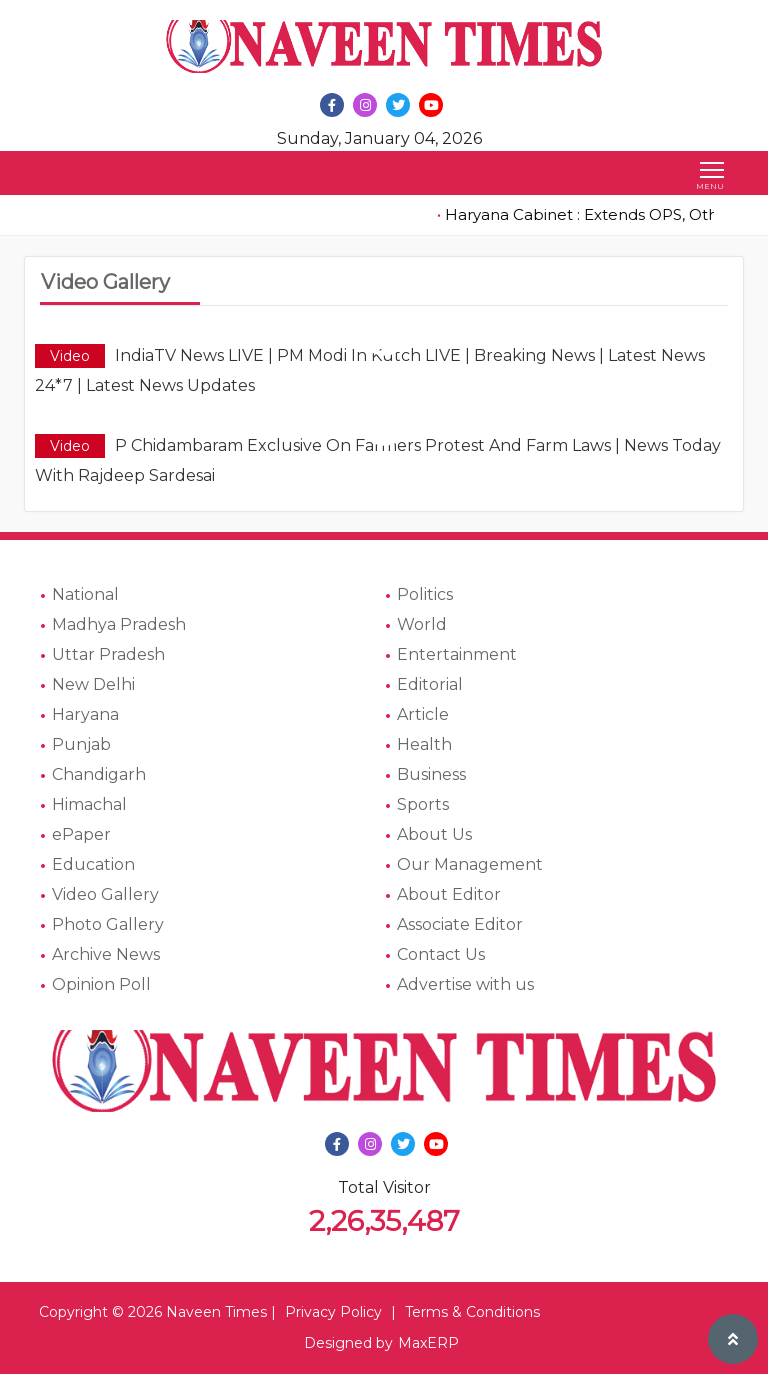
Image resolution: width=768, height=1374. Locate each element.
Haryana (85, 714)
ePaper (81, 834)
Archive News (106, 954)
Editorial (430, 684)
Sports (423, 804)
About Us (434, 834)
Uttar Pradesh (108, 654)
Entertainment (457, 654)
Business (431, 774)
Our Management (470, 864)
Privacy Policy (333, 1312)
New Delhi (93, 684)
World (422, 624)
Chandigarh (99, 774)
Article (423, 714)
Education (93, 864)
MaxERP (428, 1343)
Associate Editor (460, 924)
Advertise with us (465, 984)
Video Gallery (105, 894)
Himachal (89, 804)
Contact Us (441, 954)
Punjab (81, 744)
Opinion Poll (101, 984)
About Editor (449, 894)
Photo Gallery (108, 924)
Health (424, 744)
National (85, 594)
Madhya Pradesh (119, 624)
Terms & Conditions (472, 1312)
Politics (425, 594)
